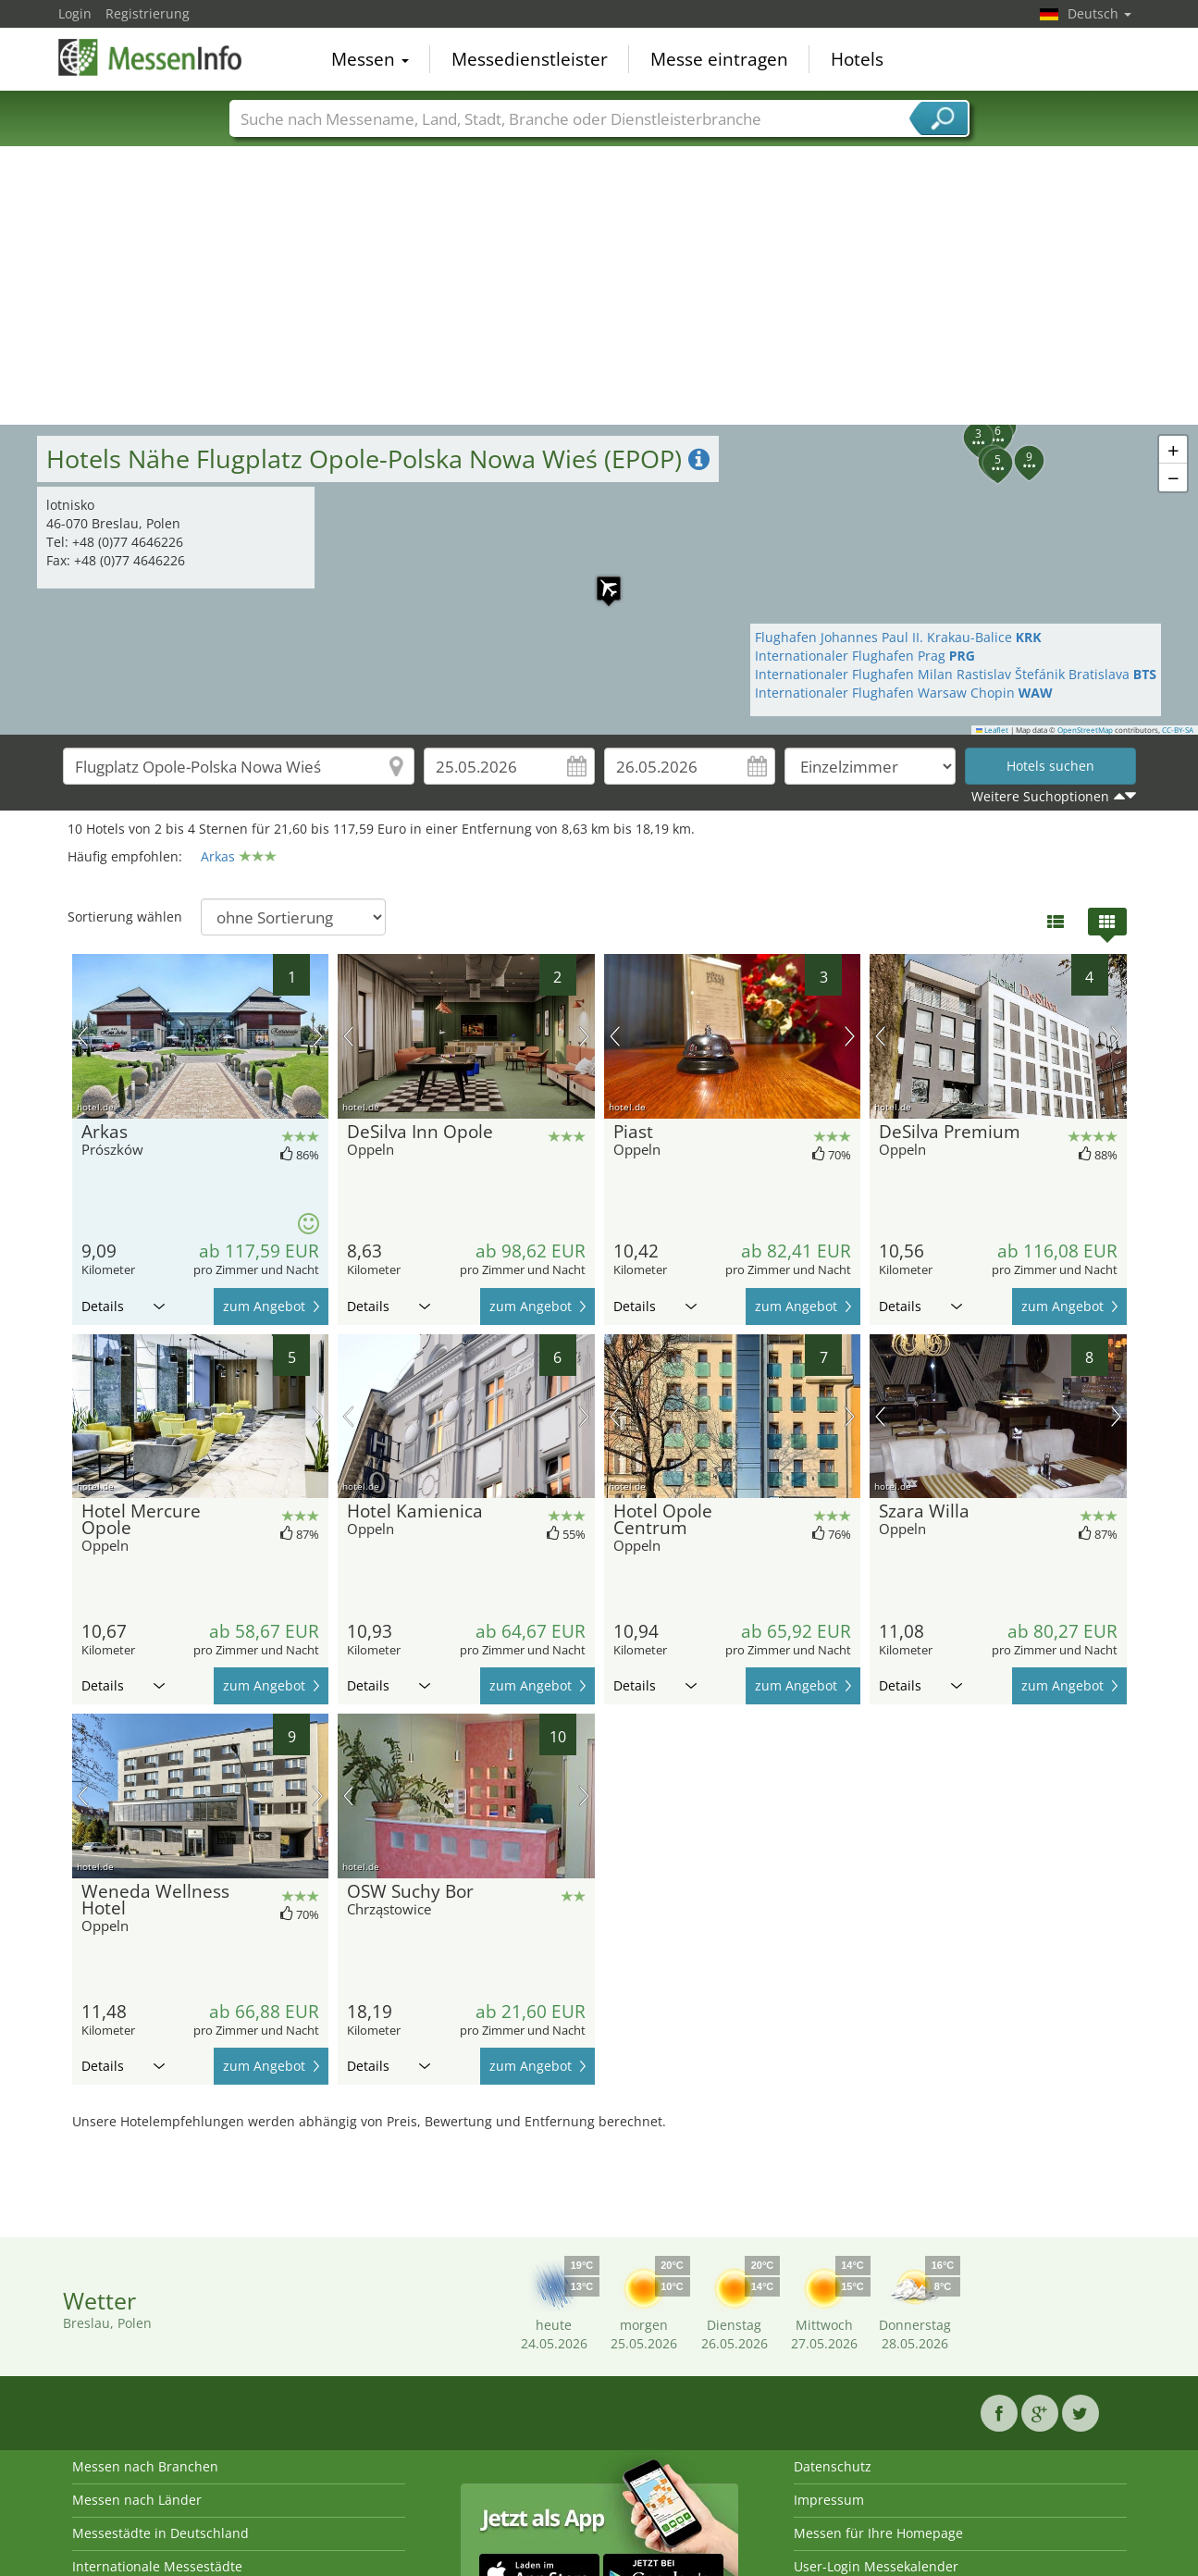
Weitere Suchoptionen (1040, 796)
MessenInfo (150, 57)
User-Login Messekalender (876, 2566)
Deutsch (1099, 13)
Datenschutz (832, 2466)
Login (75, 13)
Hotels (857, 59)
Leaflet (992, 730)
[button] (967, 426)
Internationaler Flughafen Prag (865, 655)
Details (123, 1306)
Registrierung (147, 13)
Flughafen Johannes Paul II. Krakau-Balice (898, 637)
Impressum (829, 2499)
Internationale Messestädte (157, 2566)
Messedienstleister (529, 59)
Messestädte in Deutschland (160, 2533)
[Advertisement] (599, 285)
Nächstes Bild (318, 1036)
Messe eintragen (719, 59)
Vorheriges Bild (83, 1036)
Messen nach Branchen (145, 2466)
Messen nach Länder (137, 2499)
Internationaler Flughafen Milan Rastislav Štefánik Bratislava (955, 674)
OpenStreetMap (1085, 730)
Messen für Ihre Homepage (878, 2533)
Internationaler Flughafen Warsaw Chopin (904, 692)
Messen (370, 59)
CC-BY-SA (1177, 730)
